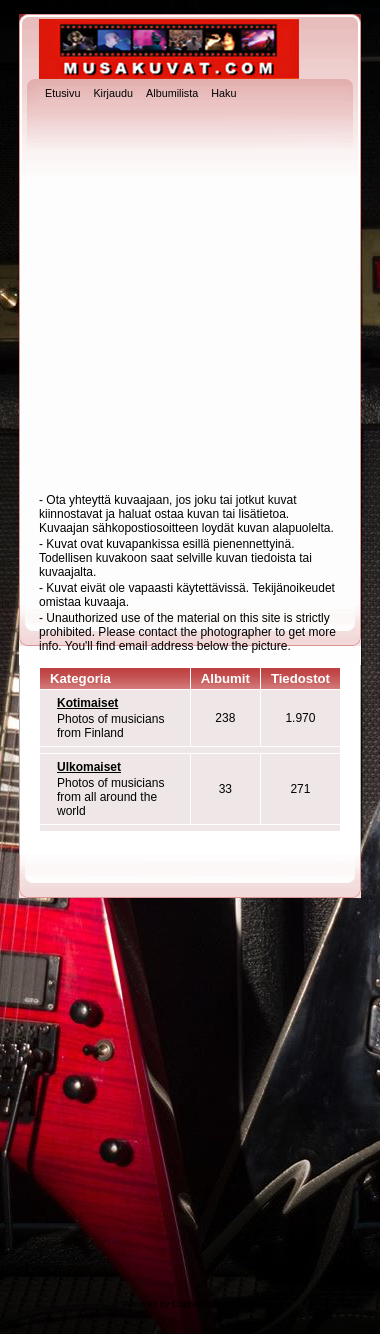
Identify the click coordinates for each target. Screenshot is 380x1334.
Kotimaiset (87, 703)
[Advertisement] (187, 298)
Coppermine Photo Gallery (225, 1304)
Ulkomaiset (89, 767)
